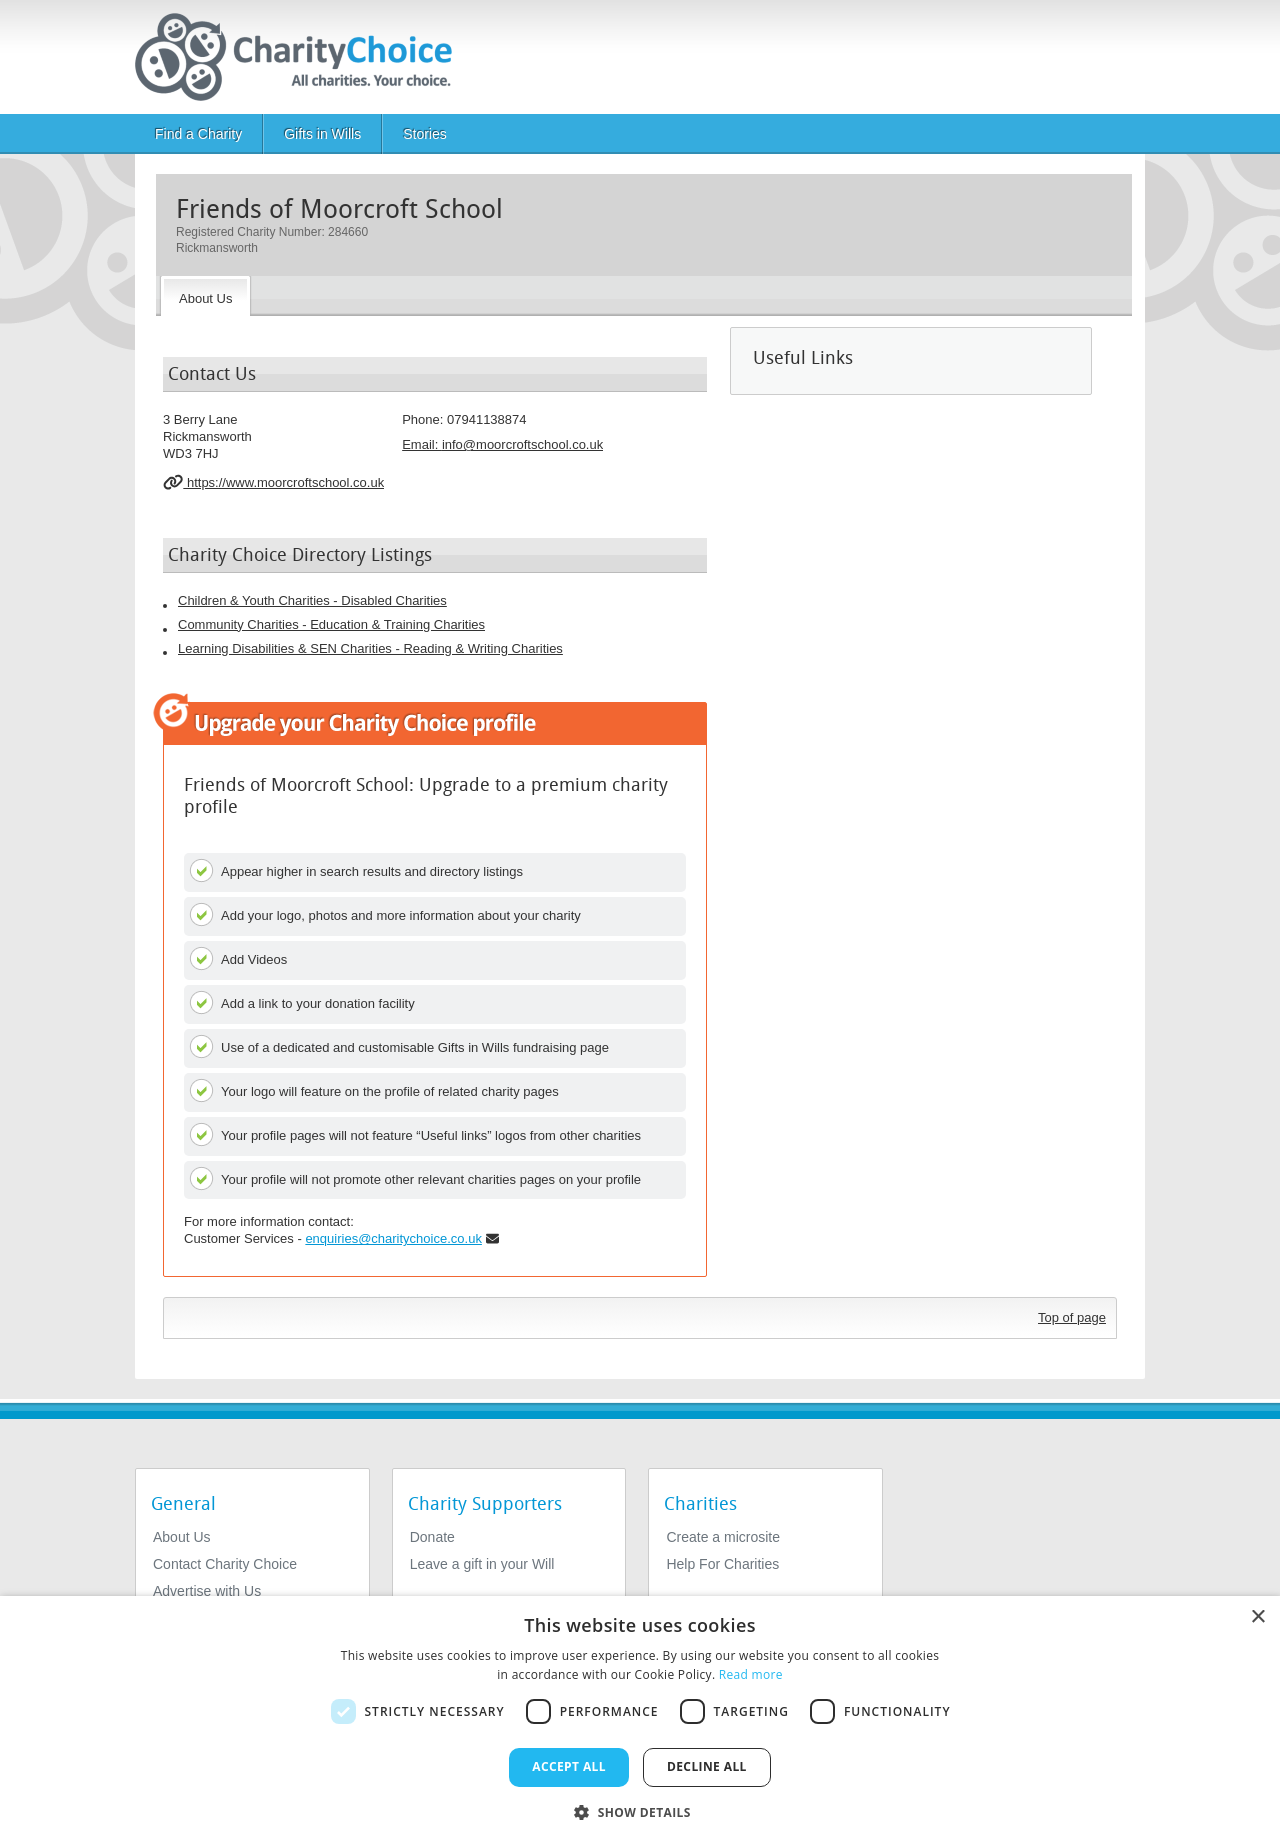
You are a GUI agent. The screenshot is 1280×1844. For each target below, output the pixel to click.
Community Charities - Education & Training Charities (331, 624)
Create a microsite (723, 1537)
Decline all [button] (707, 1766)
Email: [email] (502, 444)
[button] (640, 1811)
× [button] (1257, 1617)
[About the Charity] (205, 296)
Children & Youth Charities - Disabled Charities (312, 600)
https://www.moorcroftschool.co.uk (273, 482)
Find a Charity (198, 134)
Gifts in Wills (322, 134)
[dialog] (640, 1720)
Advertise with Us (207, 1591)
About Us (182, 1537)
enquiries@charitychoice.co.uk (393, 1238)
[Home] (301, 57)
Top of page (1072, 1317)
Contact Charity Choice (225, 1564)
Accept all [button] (569, 1766)
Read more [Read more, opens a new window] (751, 1674)
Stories (425, 134)
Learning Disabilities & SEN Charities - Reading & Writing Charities (370, 648)
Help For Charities (722, 1564)
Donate (432, 1537)
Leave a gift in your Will (482, 1564)
